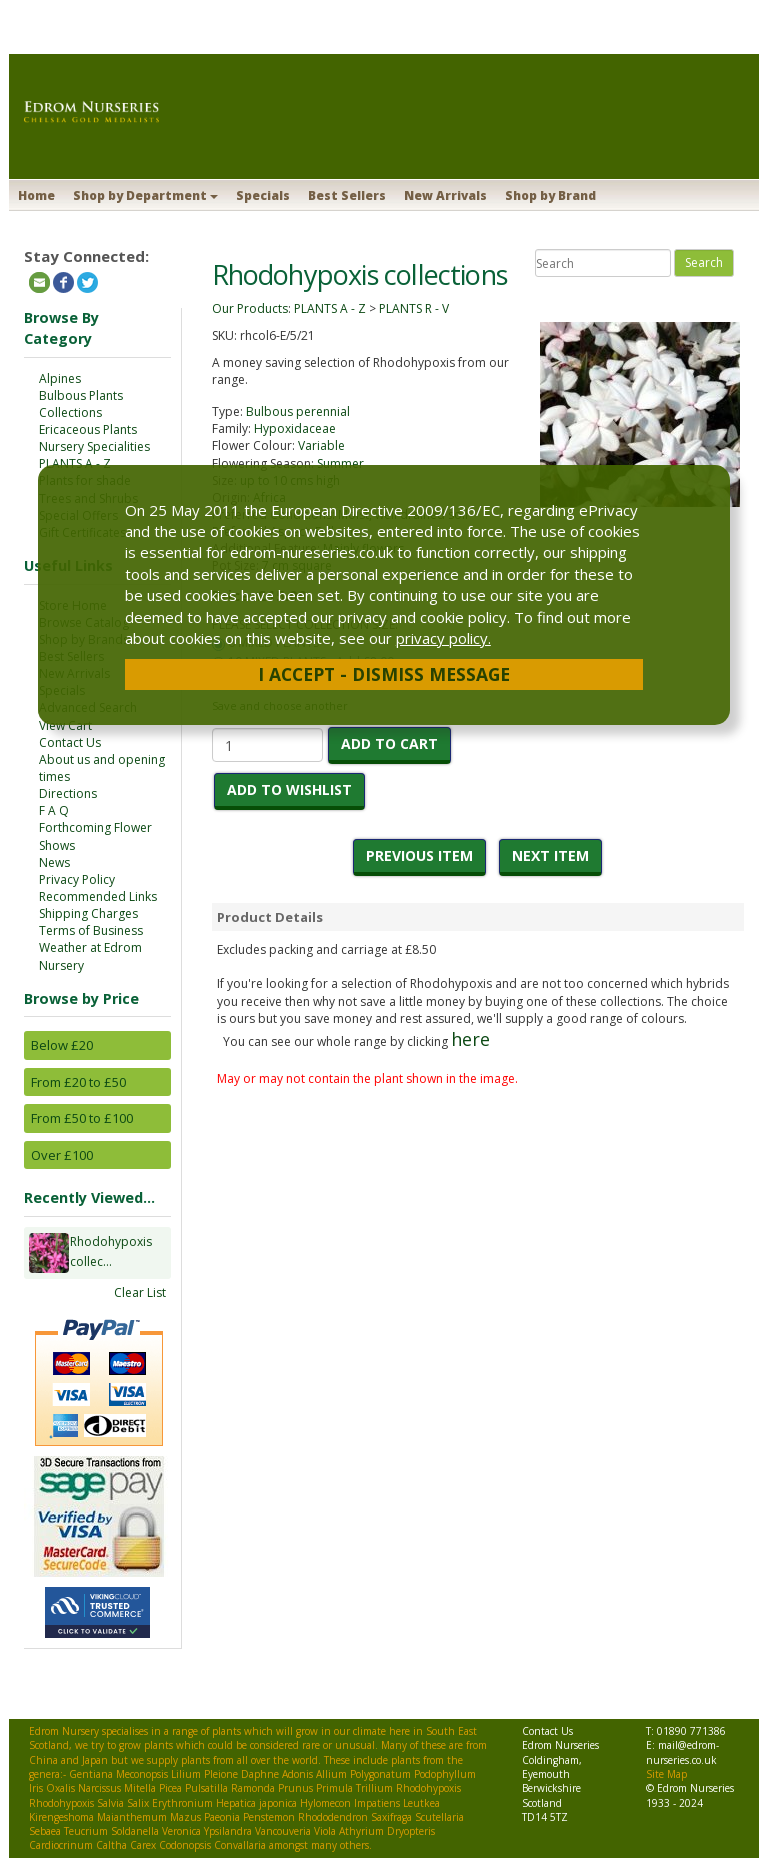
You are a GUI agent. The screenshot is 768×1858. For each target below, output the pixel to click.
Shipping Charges (88, 913)
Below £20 (62, 1045)
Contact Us (70, 742)
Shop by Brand (550, 195)
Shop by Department (145, 195)
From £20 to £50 (78, 1082)
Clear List (140, 1292)
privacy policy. (443, 638)
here (470, 1039)
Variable (321, 445)
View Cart (65, 725)
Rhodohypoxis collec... (111, 1253)
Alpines (60, 378)
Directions (68, 793)
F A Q (54, 810)
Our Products (250, 308)
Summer (340, 463)
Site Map (666, 1774)
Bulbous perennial (298, 411)
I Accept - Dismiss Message (384, 674)
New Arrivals (445, 195)
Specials (263, 195)
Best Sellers (347, 195)
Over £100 (62, 1155)
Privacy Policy (77, 879)
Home (36, 195)
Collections (70, 412)
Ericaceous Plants (88, 429)
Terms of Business (91, 930)
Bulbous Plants (81, 395)
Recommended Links (98, 896)
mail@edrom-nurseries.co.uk (682, 1752)
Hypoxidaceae (295, 428)
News (54, 862)
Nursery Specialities (94, 446)
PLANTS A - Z (75, 463)
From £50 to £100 (82, 1118)
